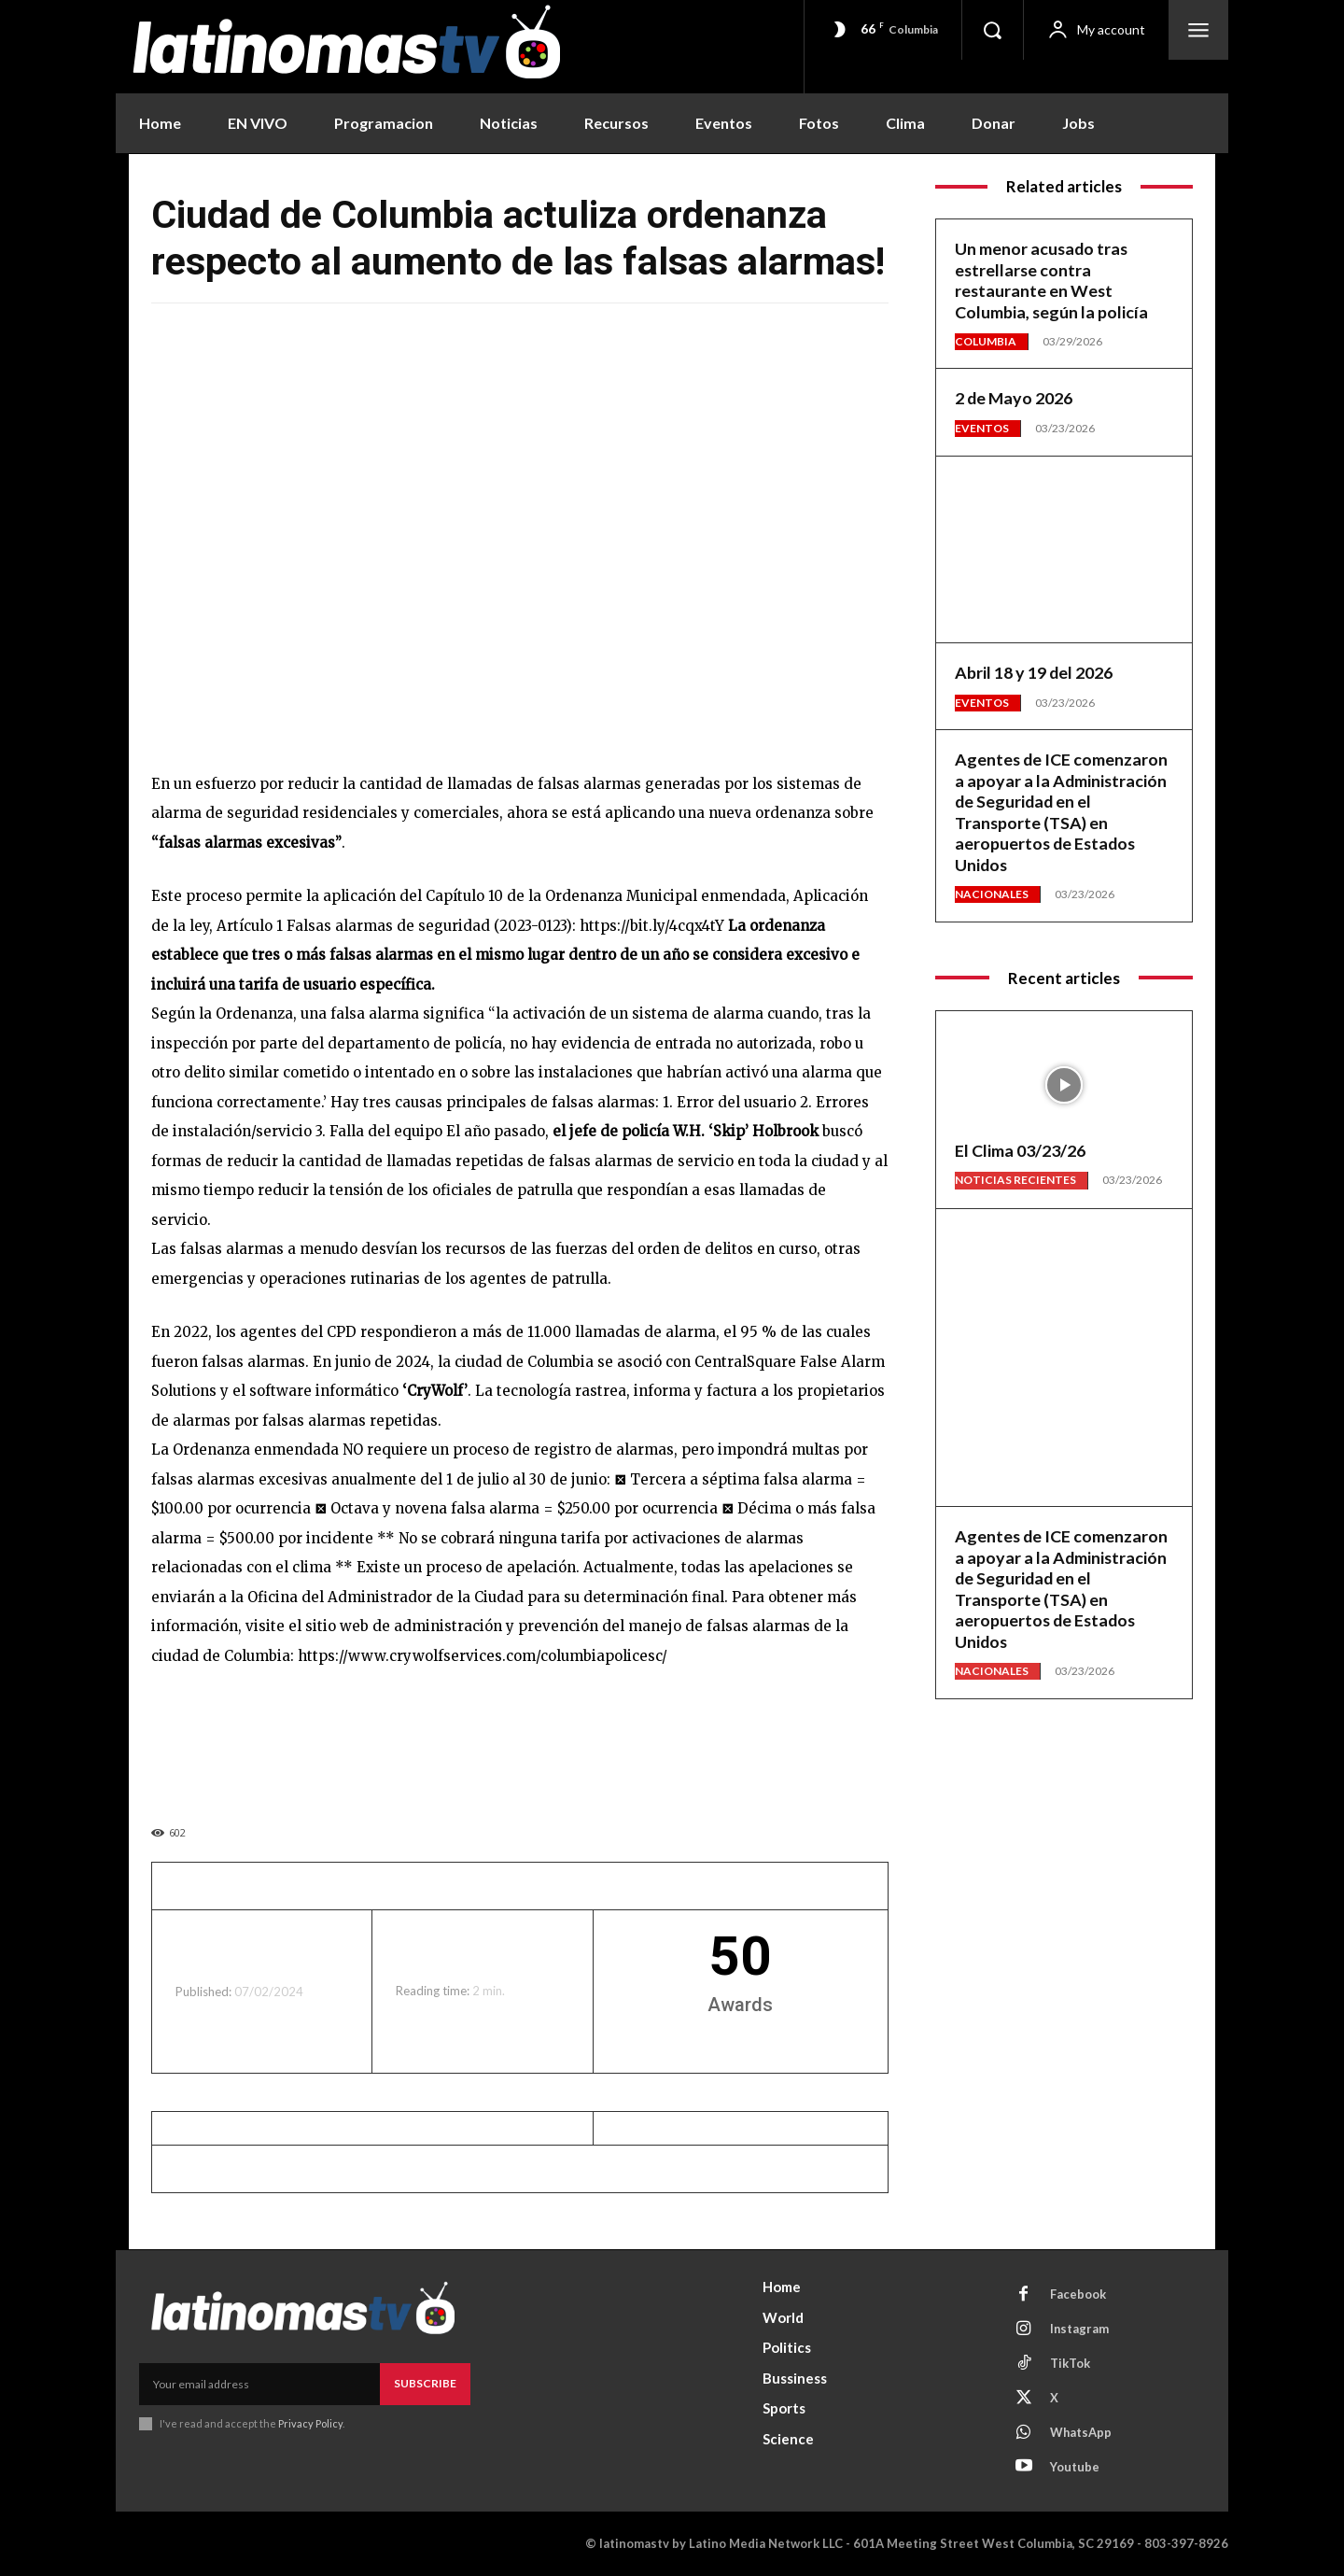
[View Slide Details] (520, 1741)
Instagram (1080, 2329)
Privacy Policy (310, 2423)
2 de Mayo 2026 (1014, 397)
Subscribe (425, 2383)
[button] (992, 30)
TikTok (1070, 2364)
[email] (259, 2383)
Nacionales (992, 894)
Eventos (982, 428)
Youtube (1074, 2467)
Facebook (1078, 2294)
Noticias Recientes (1015, 1180)
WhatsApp (1081, 2433)
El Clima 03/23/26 (1020, 1150)
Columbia (985, 341)
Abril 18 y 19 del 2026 (1034, 672)
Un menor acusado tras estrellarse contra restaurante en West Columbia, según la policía (1052, 280)
